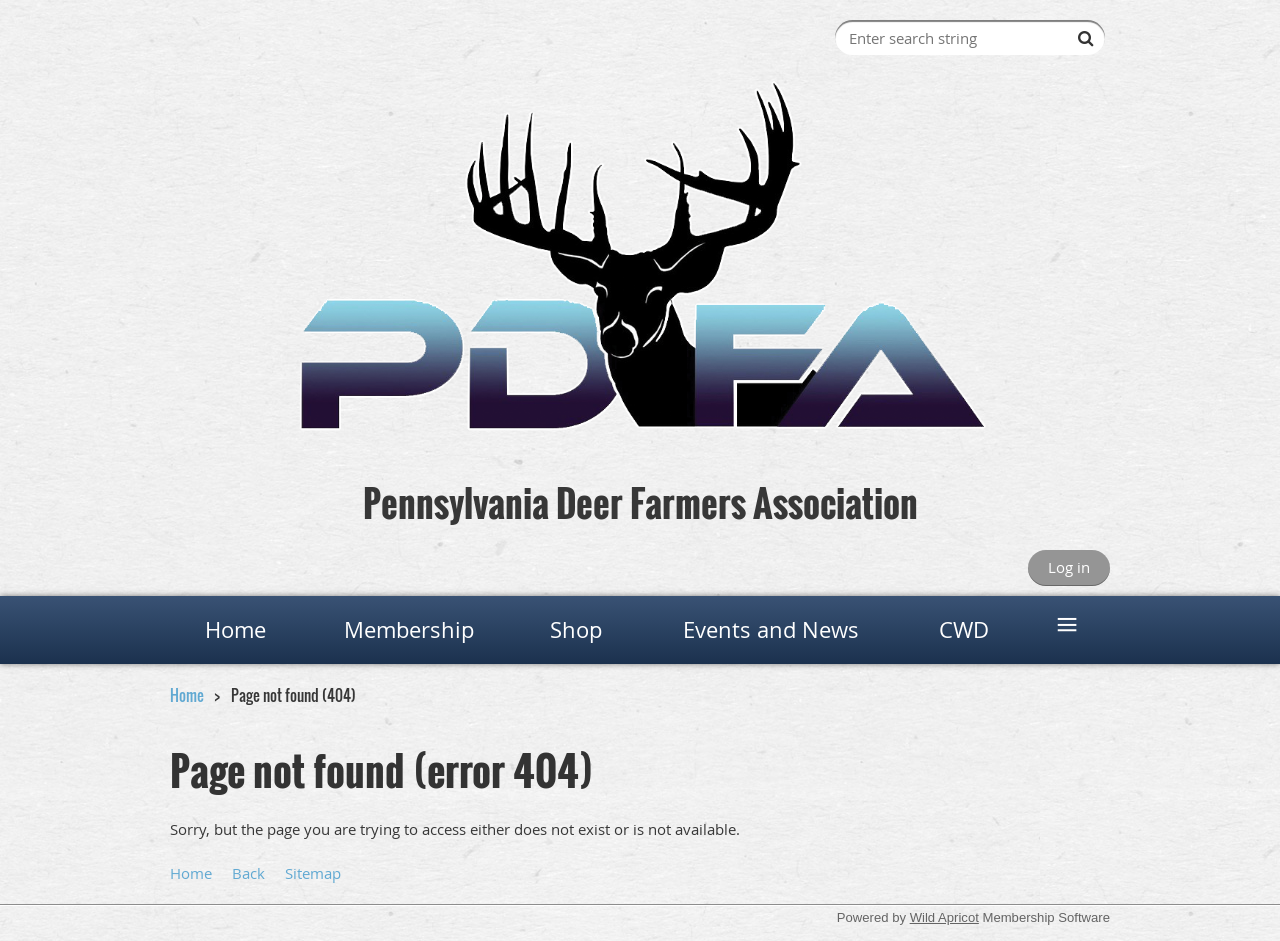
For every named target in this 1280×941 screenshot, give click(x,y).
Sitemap (313, 873)
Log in (1069, 567)
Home (187, 695)
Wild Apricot (944, 917)
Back (248, 873)
